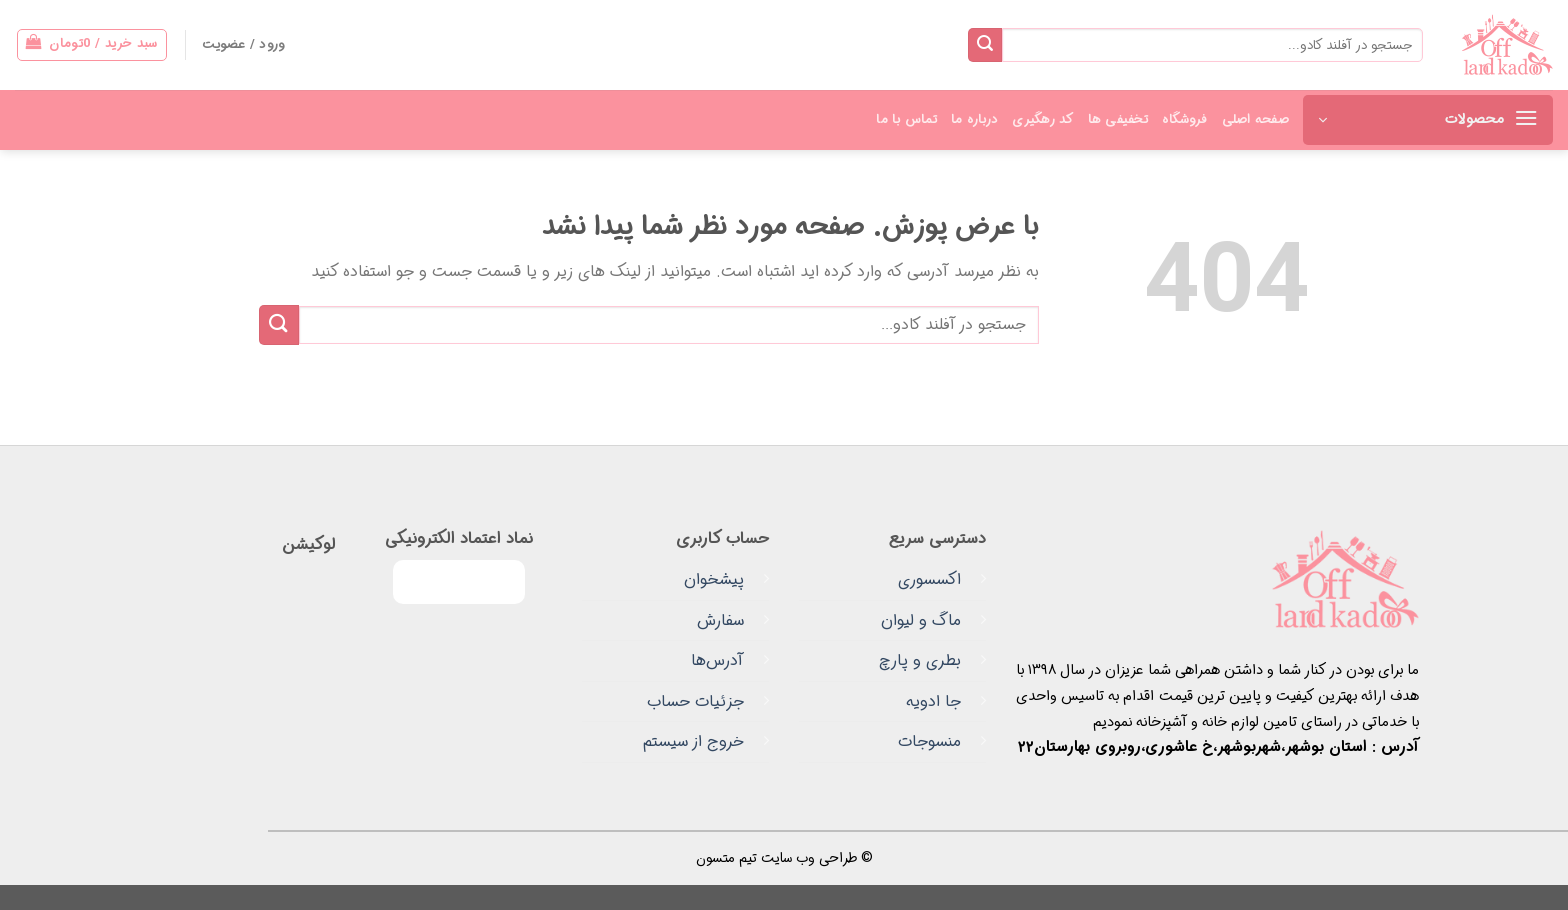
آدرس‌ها (717, 660)
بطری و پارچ (920, 660)
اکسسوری (929, 579)
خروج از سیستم (693, 741)
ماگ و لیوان (921, 620)
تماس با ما (906, 120)
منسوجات (929, 741)
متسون (715, 858)
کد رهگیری (1042, 120)
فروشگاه (1185, 120)
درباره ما (974, 120)
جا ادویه (933, 701)
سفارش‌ (720, 620)
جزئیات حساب (695, 701)
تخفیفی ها (1118, 120)
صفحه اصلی (1255, 120)
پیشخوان (714, 579)
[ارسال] (985, 45)
